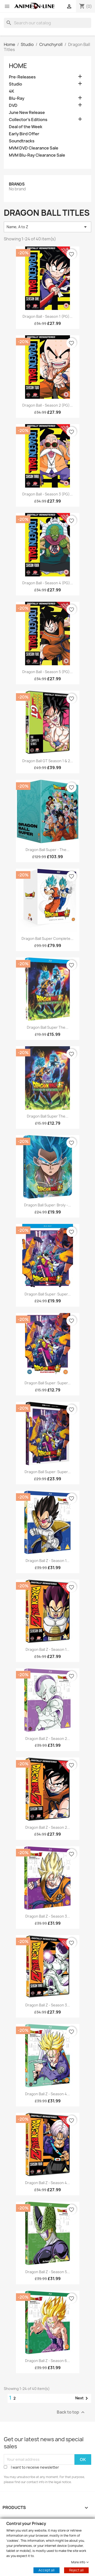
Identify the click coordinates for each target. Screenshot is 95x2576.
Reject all (76, 2570)
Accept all (46, 2570)
